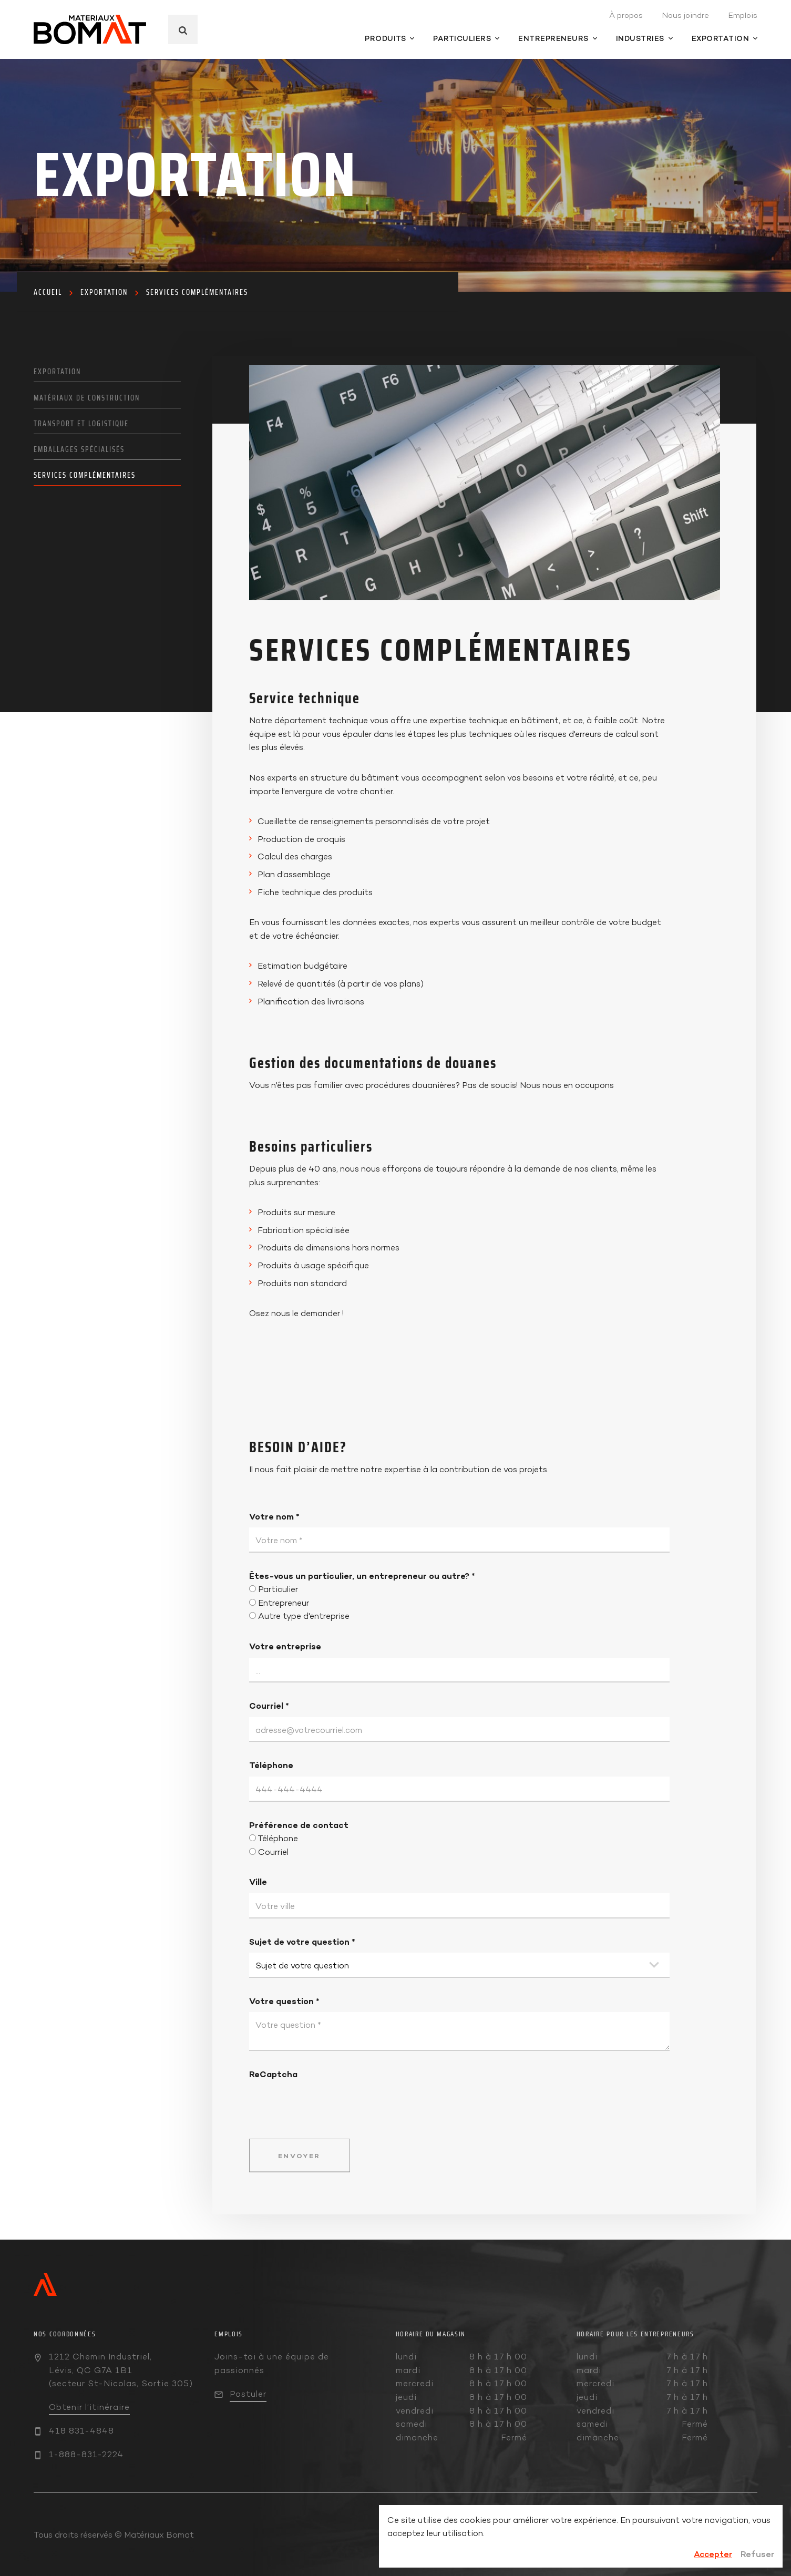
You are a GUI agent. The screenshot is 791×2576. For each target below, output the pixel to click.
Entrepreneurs (557, 38)
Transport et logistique (81, 423)
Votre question (284, 2001)
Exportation (725, 38)
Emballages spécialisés (79, 449)
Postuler (248, 2394)
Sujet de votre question (302, 1941)
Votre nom (274, 1516)
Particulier (278, 1589)
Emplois (742, 15)
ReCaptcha (273, 2074)
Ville (258, 1881)
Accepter (713, 2554)
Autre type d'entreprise (304, 1616)
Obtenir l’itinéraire (89, 2407)
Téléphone (271, 1765)
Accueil (48, 292)
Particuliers (466, 38)
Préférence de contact (298, 1825)
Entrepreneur (283, 1603)
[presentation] (329, 2101)
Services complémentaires (197, 292)
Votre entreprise (285, 1646)
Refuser (757, 2554)
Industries (644, 38)
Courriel (269, 1705)
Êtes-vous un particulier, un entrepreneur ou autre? (362, 1576)
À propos (626, 15)
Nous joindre (685, 15)
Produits (389, 38)
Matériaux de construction (87, 398)
